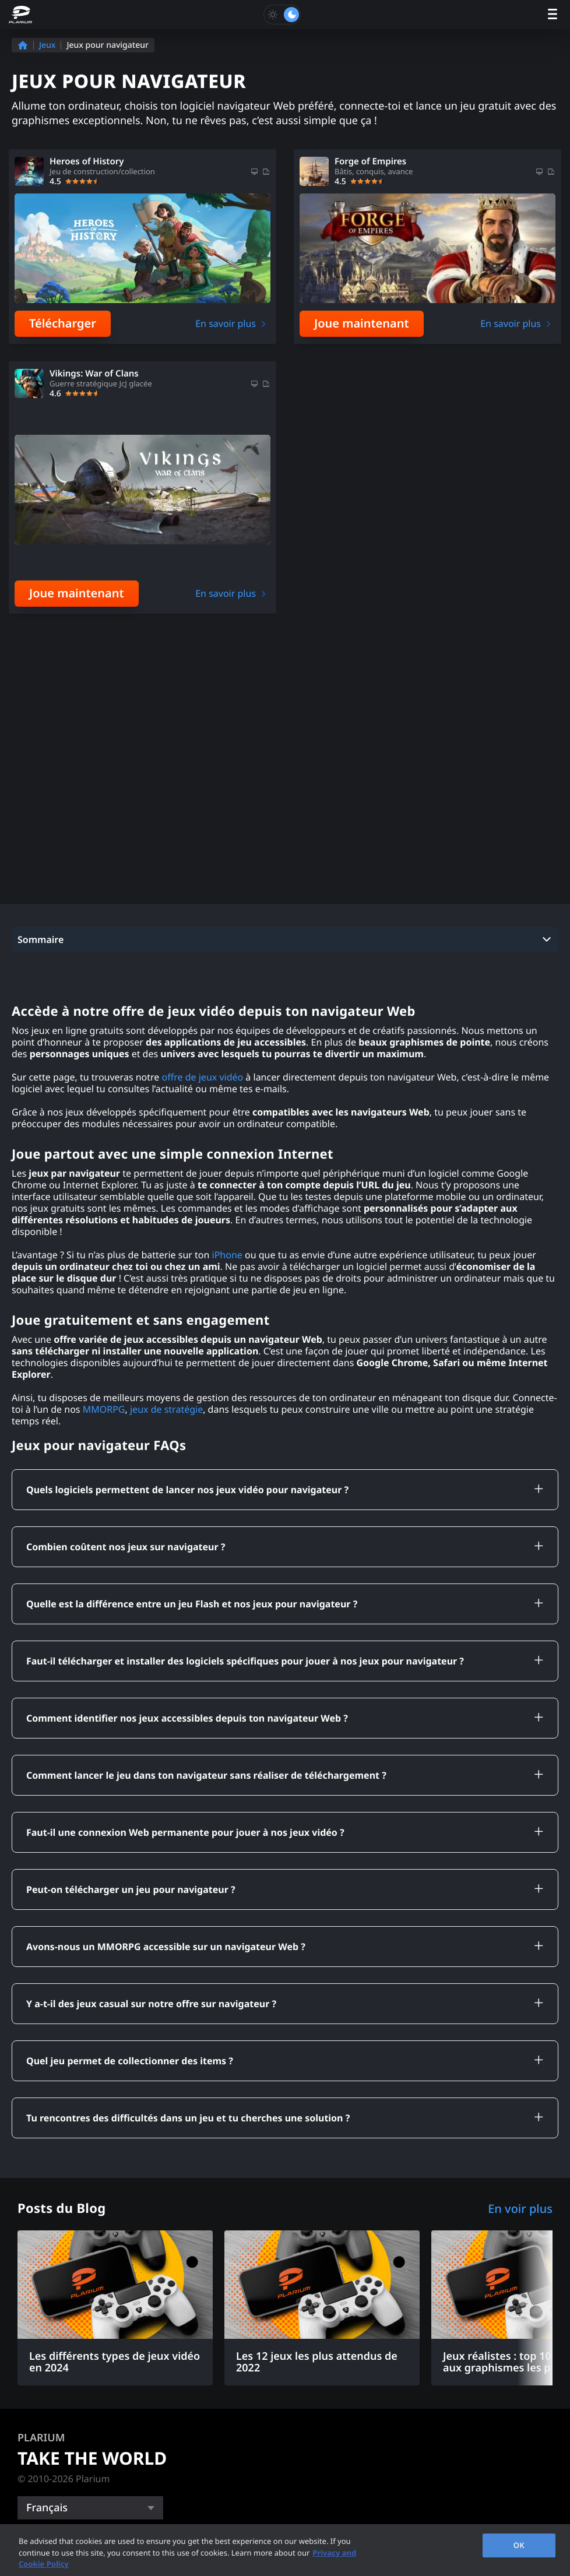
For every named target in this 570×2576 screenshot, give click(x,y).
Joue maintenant (361, 323)
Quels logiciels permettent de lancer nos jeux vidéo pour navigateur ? (187, 1383)
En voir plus (520, 2102)
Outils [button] (34, 2474)
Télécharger (62, 323)
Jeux (47, 45)
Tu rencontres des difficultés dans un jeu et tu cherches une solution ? (188, 2011)
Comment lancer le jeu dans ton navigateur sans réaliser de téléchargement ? (206, 1668)
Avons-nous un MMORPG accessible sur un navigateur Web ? (165, 1840)
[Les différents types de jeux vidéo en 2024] (115, 2201)
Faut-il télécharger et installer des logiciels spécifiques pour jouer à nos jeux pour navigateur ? (245, 1554)
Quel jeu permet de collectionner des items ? (129, 1954)
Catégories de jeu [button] (67, 2442)
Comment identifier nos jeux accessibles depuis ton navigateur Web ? (187, 1611)
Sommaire (40, 832)
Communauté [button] (56, 2506)
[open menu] (552, 14)
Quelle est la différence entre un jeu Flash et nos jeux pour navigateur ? (191, 1497)
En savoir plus (225, 323)
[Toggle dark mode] (282, 14)
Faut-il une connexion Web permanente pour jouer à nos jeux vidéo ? (185, 1725)
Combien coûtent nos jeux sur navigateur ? (125, 1440)
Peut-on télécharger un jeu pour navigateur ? (130, 1782)
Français (47, 2401)
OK (519, 2545)
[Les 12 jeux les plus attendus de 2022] (322, 2201)
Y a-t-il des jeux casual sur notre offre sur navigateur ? (151, 1897)
